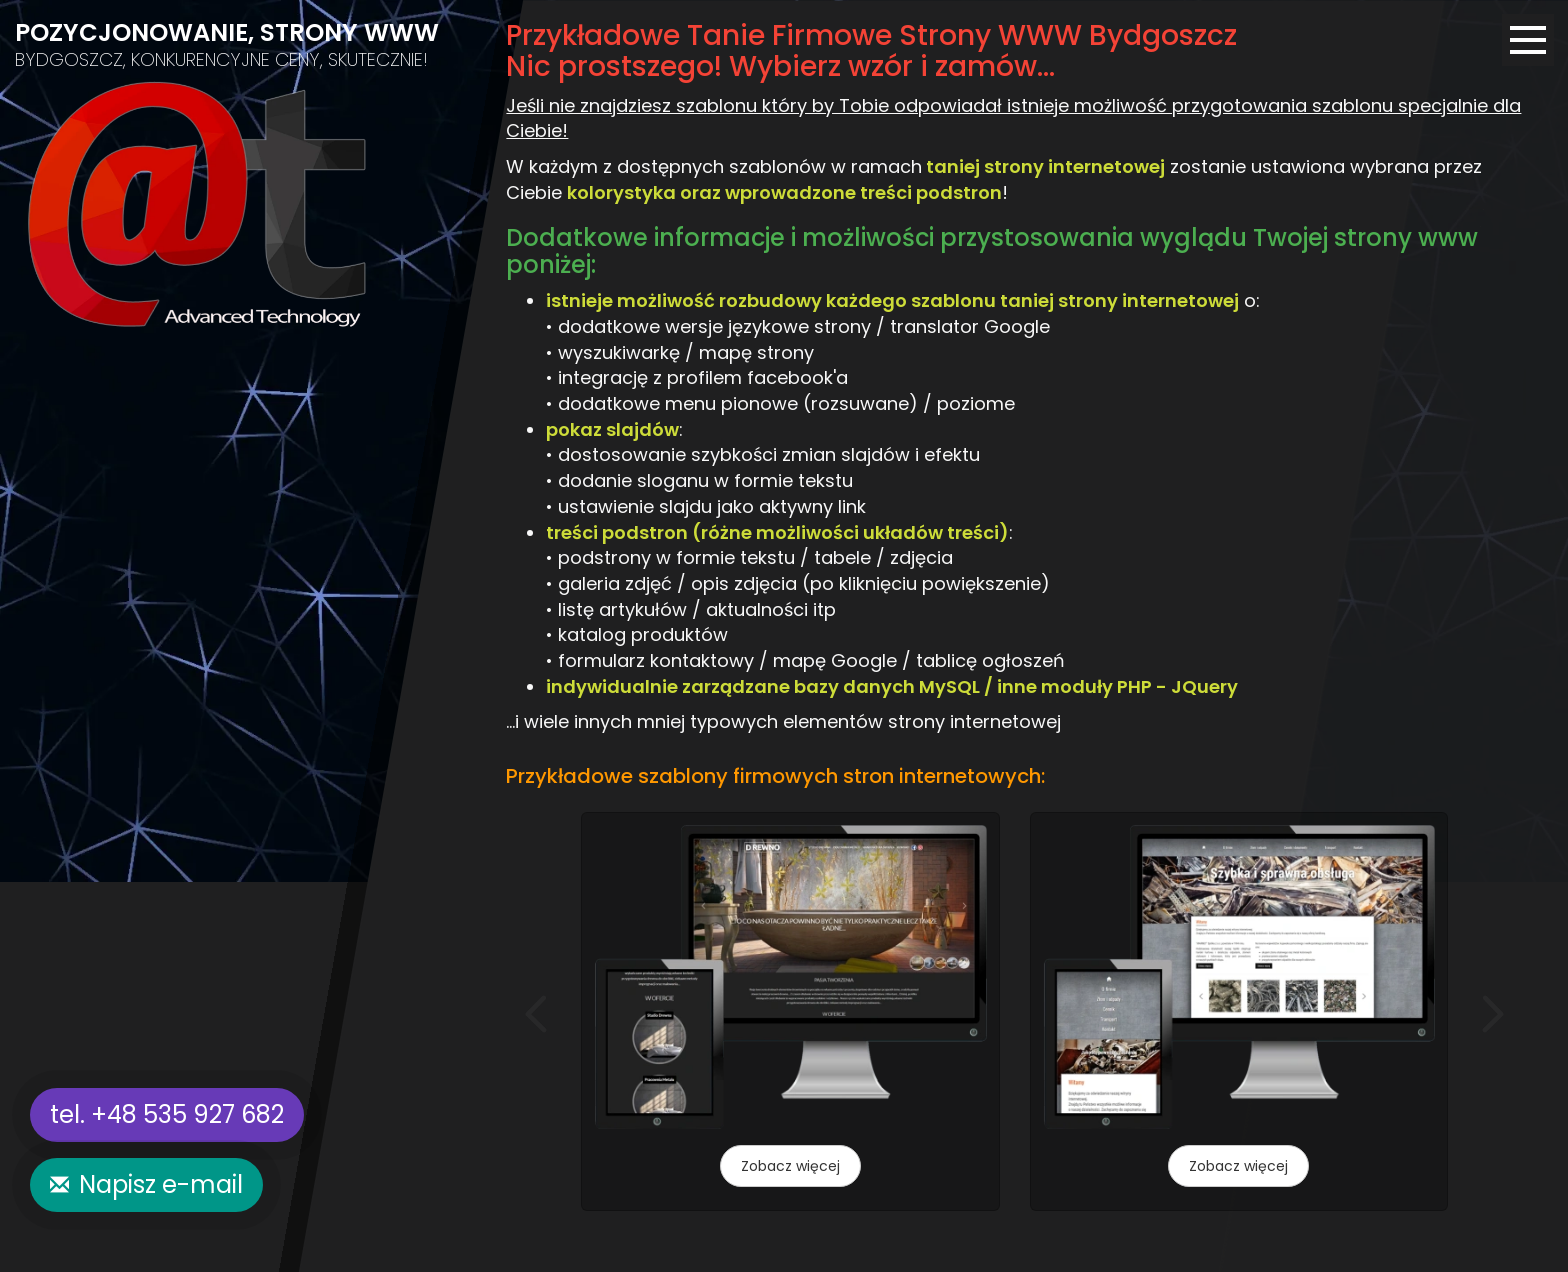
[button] (536, 1014)
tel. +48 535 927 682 (167, 1114)
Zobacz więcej (790, 1166)
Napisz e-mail (161, 1184)
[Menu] (1528, 40)
